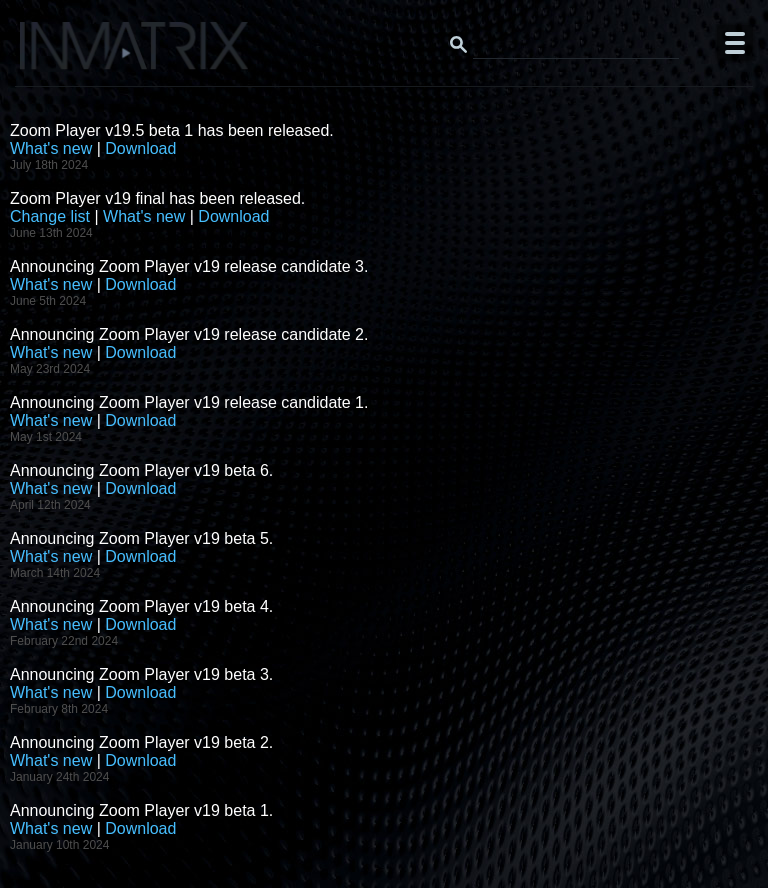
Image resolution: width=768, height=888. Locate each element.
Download (140, 148)
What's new (51, 148)
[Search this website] (576, 43)
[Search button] (458, 43)
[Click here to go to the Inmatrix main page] (55, 53)
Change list (50, 216)
